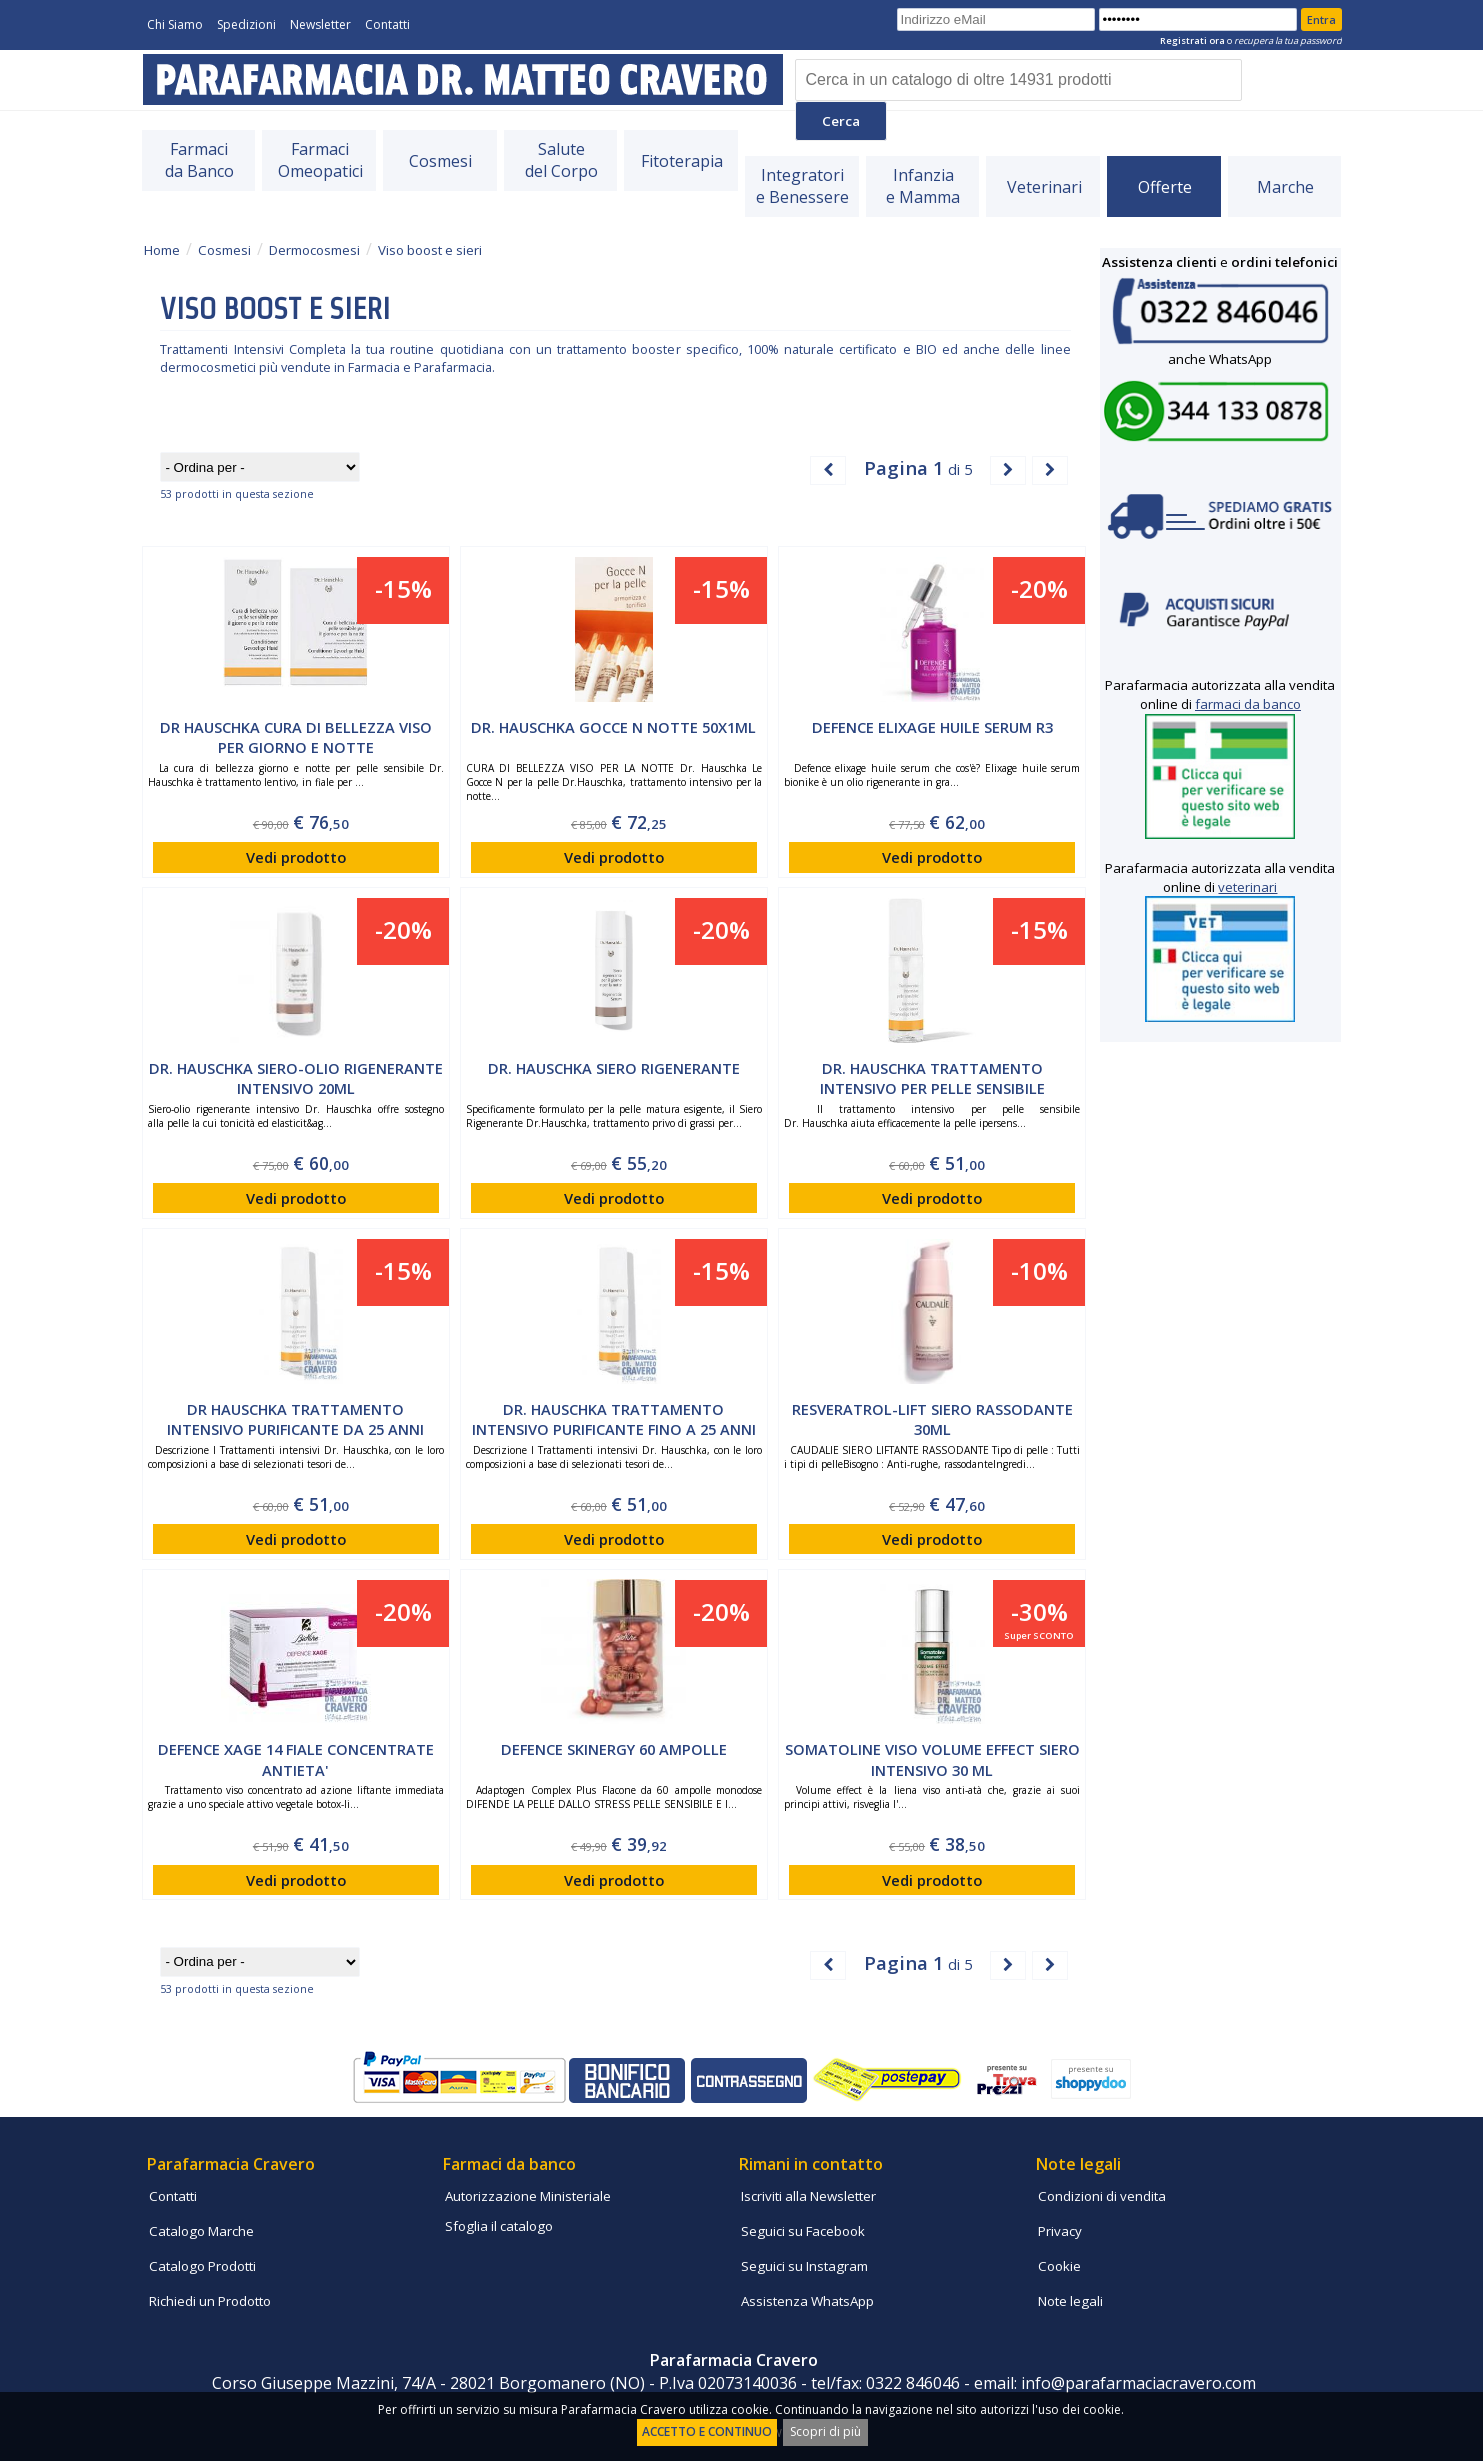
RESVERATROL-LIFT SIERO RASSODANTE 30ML (932, 1419)
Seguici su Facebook (803, 2231)
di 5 (918, 467)
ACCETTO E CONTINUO (707, 2431)
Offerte (1165, 187)
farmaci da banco (1248, 704)
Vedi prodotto (296, 857)
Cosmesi (440, 161)
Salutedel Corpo (561, 160)
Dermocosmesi (314, 250)
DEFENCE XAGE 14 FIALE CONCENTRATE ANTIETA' (296, 1759)
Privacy (1060, 2231)
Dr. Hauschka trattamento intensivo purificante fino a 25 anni (614, 1419)
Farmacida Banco (199, 160)
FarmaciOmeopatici (320, 160)
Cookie (1059, 2266)
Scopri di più (825, 2431)
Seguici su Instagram (804, 2266)
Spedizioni (246, 24)
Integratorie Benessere (802, 186)
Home (162, 250)
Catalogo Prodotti (202, 2266)
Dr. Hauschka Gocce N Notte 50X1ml (613, 727)
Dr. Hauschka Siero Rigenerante (614, 1068)
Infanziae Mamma (923, 186)
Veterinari (1044, 187)
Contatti (387, 24)
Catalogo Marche (201, 2231)
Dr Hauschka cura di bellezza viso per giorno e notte (296, 737)
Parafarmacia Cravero (231, 2164)
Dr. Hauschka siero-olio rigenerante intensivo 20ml (296, 1078)
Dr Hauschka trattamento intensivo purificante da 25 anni (295, 1419)
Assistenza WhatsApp (807, 2301)
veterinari (1247, 887)
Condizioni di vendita (1102, 2196)
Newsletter (320, 24)
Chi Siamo (175, 24)
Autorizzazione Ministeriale (528, 2196)
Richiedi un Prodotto (210, 2301)
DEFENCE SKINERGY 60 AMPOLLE (614, 1749)
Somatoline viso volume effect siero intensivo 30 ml (932, 1759)
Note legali (1070, 2301)
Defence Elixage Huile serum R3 (932, 727)
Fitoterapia (682, 161)
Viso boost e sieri (430, 250)
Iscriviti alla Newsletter (808, 2196)
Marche (1285, 187)
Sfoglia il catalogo (499, 2226)
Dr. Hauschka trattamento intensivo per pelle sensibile (932, 1078)
